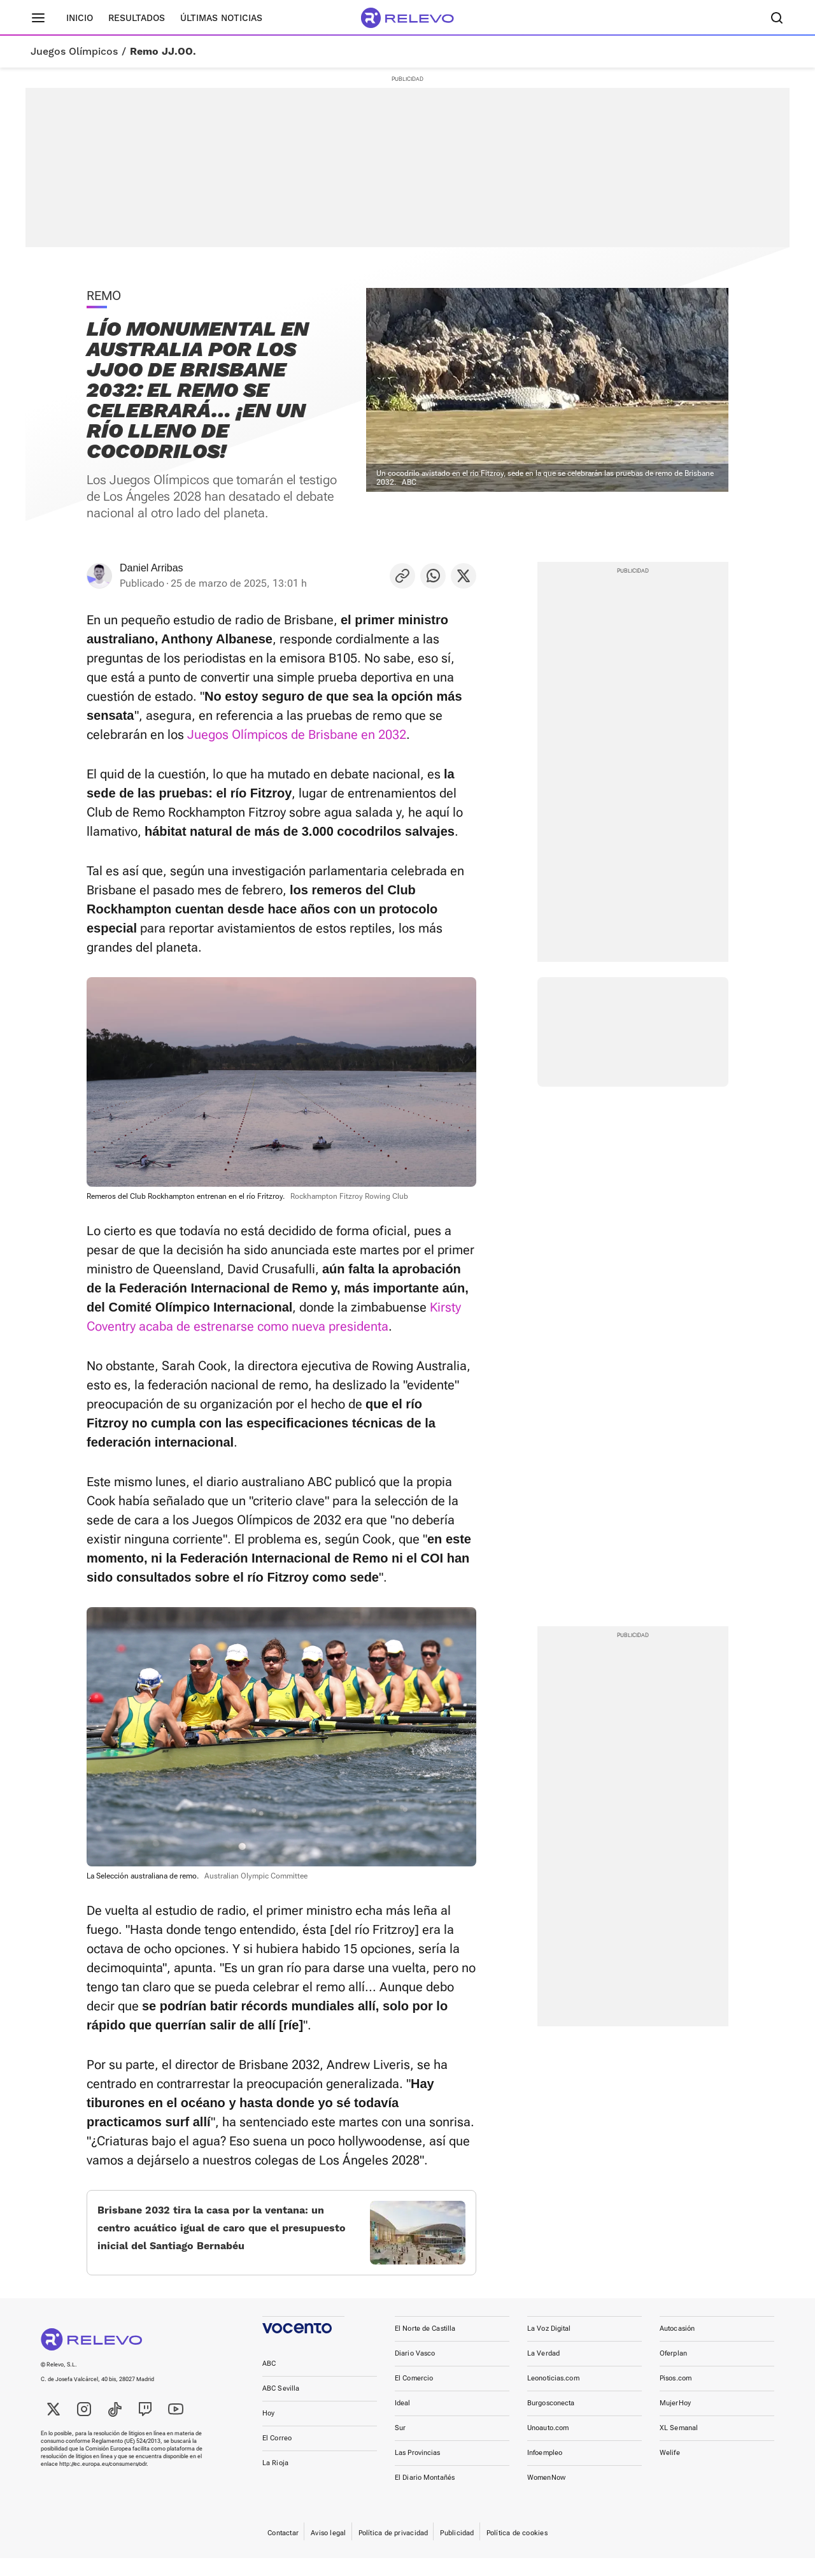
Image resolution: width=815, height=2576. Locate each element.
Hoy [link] (268, 2431)
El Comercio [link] (414, 2396)
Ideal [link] (403, 2421)
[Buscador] (777, 18)
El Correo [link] (277, 2456)
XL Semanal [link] (679, 2446)
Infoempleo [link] (544, 2470)
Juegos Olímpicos (74, 51)
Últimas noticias (221, 17)
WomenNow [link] (546, 2495)
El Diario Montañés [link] (425, 2495)
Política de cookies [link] (517, 2551)
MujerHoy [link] (675, 2421)
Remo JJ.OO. (163, 51)
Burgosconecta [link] (550, 2421)
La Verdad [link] (543, 2371)
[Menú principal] (38, 18)
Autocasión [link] (677, 2346)
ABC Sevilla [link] (280, 2406)
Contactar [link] (283, 2551)
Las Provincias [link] (418, 2470)
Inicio (79, 17)
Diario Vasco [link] (415, 2371)
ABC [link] (269, 2381)
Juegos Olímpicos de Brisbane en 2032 (296, 734)
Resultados (136, 17)
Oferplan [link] (673, 2371)
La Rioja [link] (275, 2481)
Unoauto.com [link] (548, 2446)
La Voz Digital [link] (549, 2346)
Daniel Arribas (151, 567)
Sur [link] (400, 2446)
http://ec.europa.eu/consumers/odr (102, 2482)
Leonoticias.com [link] (553, 2396)
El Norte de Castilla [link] (425, 2346)
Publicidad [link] (457, 2551)
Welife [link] (670, 2470)
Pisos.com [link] (675, 2396)
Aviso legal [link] (328, 2551)
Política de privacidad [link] (393, 2551)
